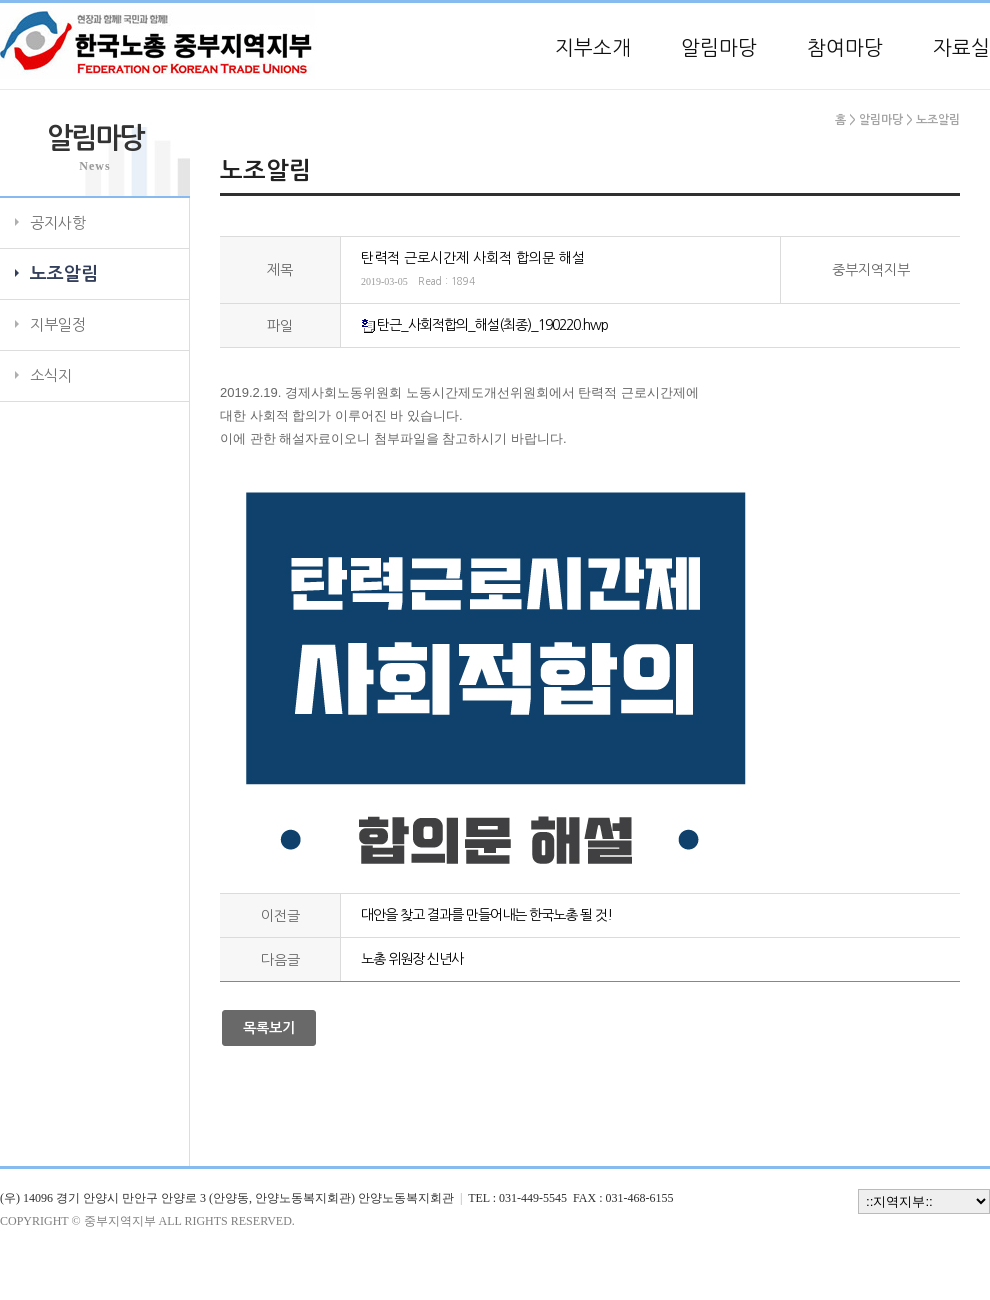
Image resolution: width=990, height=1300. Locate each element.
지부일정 (58, 324)
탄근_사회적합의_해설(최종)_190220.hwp (492, 325)
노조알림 (64, 274)
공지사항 (58, 222)
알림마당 (719, 48)
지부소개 (593, 48)
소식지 (51, 375)
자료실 (961, 48)
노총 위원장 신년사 (412, 959)
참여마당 (845, 48)
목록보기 (269, 1028)
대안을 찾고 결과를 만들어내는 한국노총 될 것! (486, 915)
